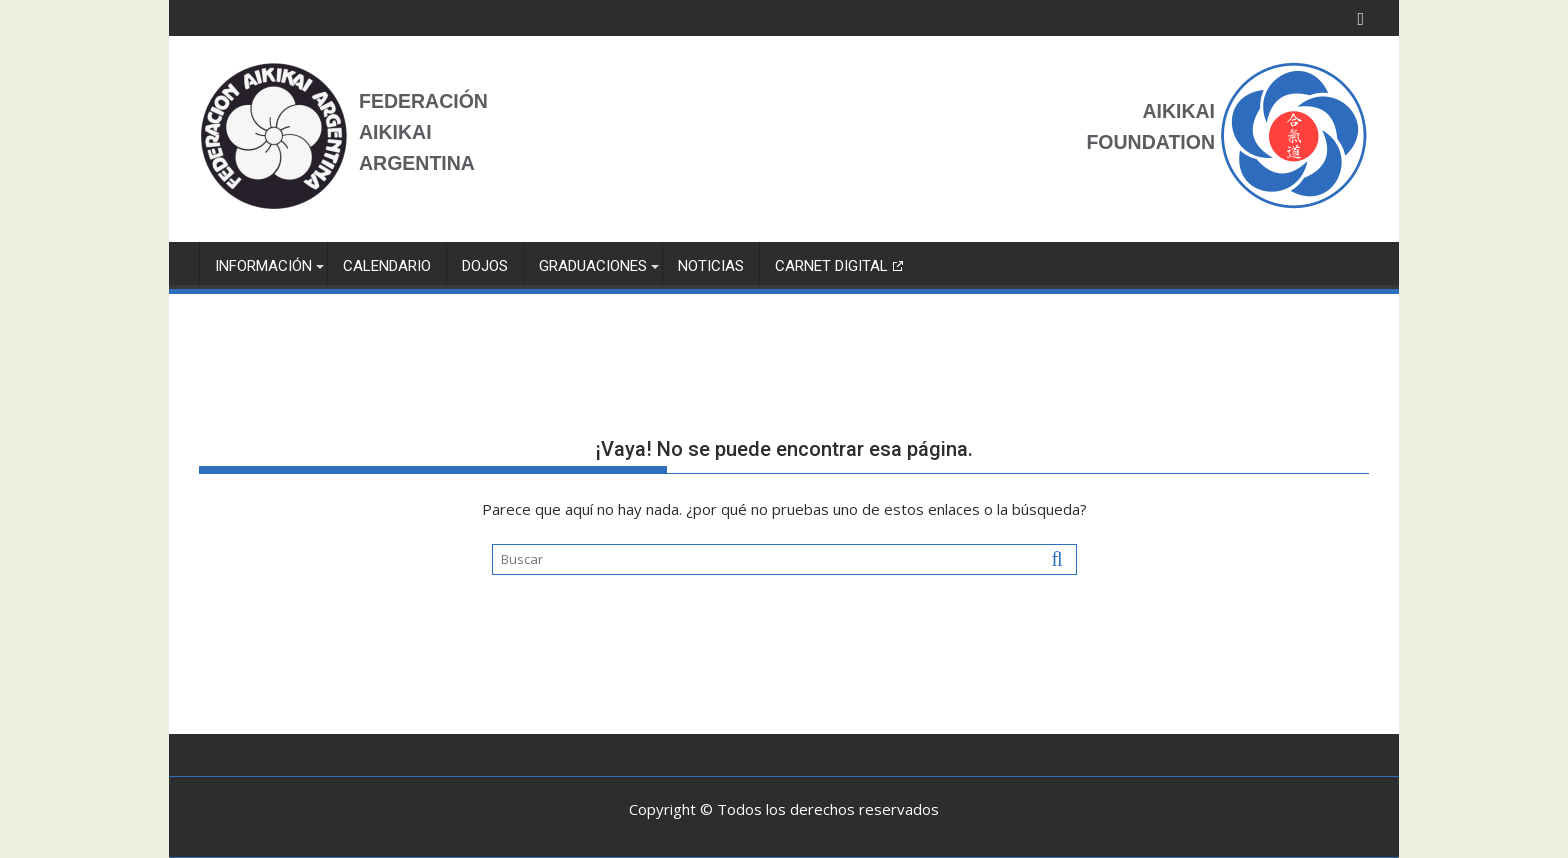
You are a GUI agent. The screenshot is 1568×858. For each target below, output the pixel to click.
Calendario (387, 266)
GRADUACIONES (593, 266)
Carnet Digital (831, 266)
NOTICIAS (711, 266)
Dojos (485, 266)
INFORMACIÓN (263, 266)
